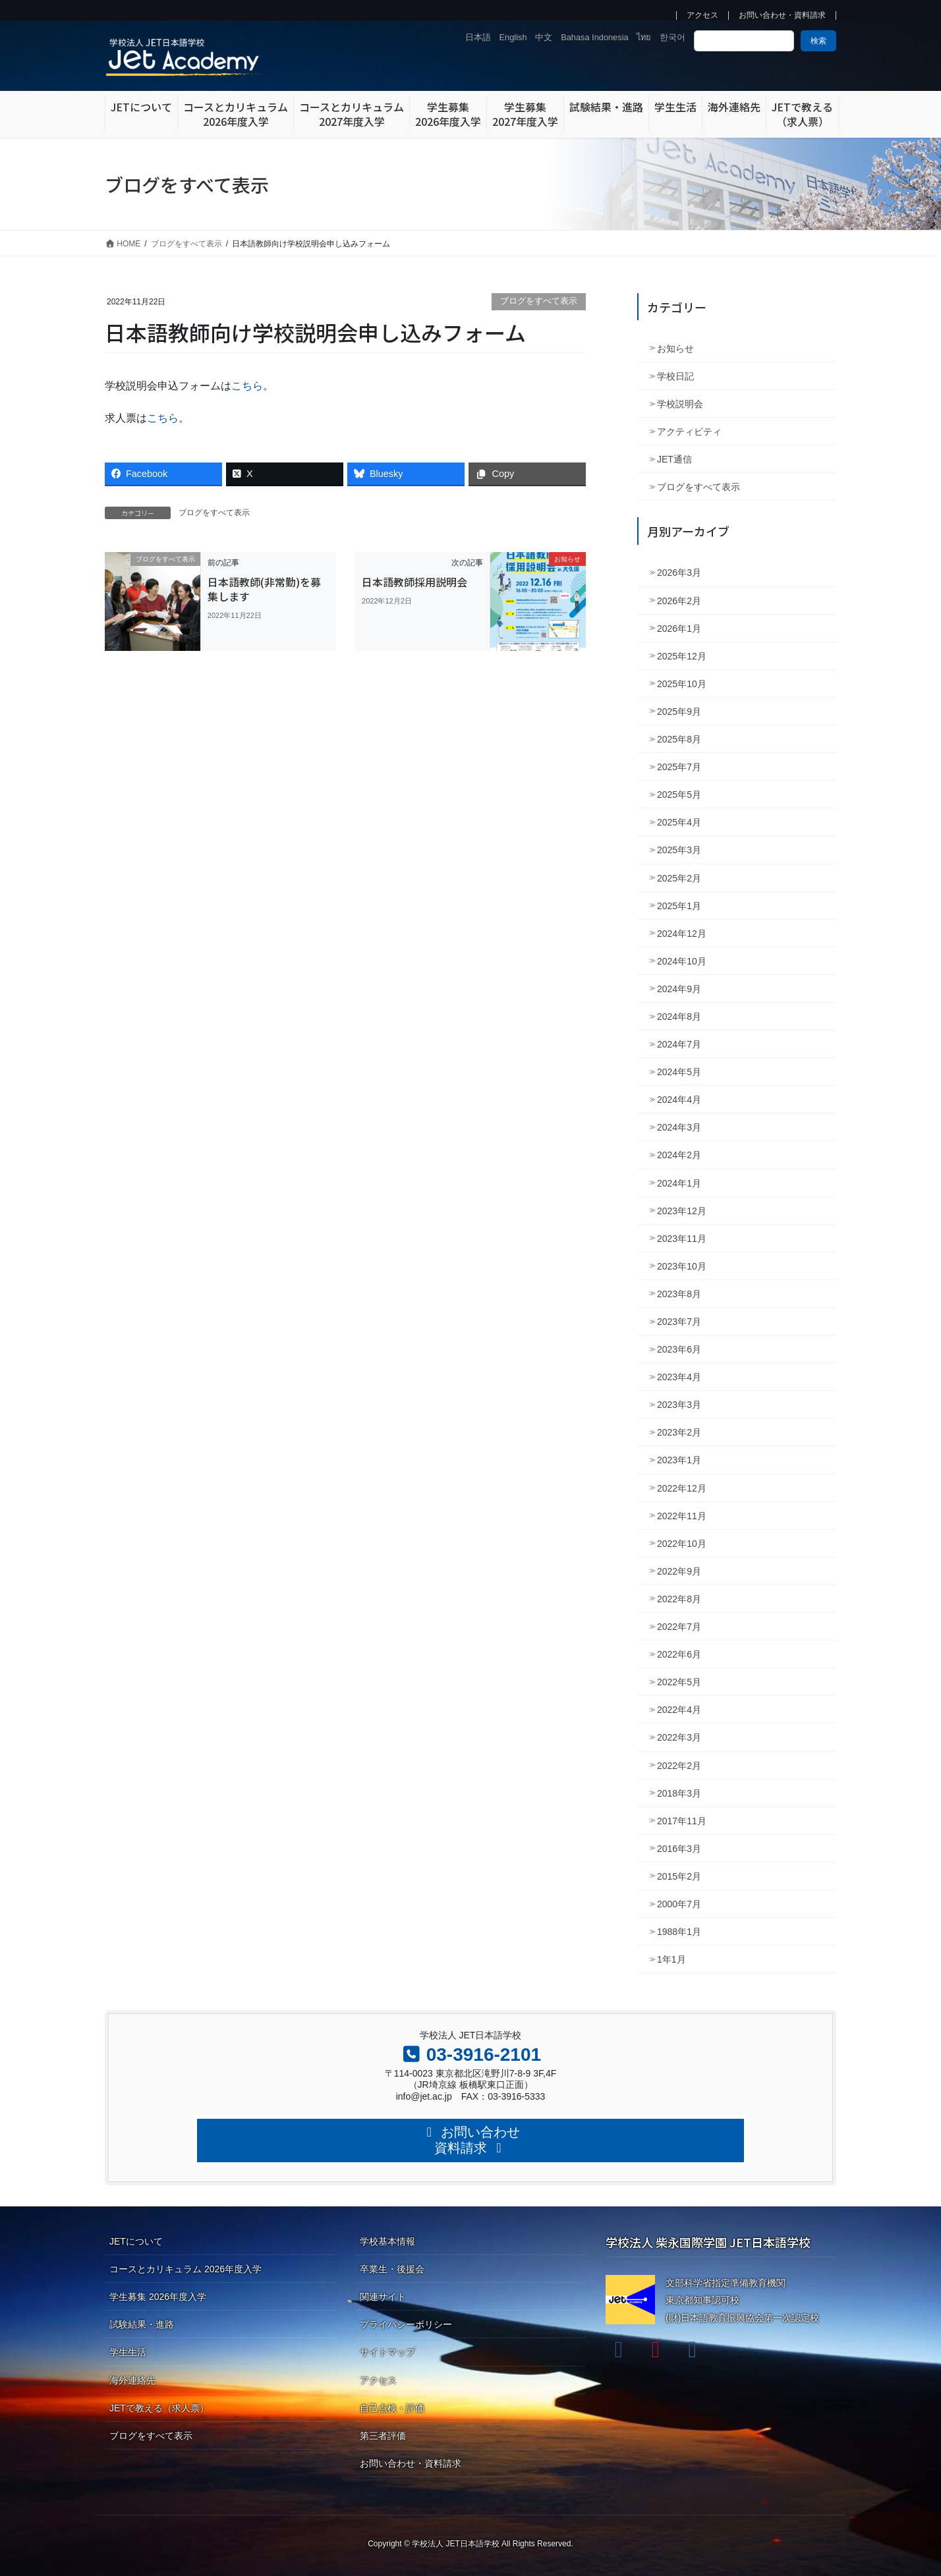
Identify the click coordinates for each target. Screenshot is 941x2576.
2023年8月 (679, 1294)
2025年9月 (679, 711)
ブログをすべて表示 (538, 301)
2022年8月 (679, 1599)
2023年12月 (681, 1211)
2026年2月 (679, 601)
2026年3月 (679, 572)
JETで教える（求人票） (159, 2408)
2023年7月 (679, 1321)
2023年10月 (681, 1266)
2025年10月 (681, 684)
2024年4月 (679, 1099)
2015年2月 (679, 1876)
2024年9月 (679, 989)
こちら (247, 385)
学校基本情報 (387, 2241)
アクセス (702, 15)
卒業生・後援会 (392, 2269)
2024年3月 (679, 1127)
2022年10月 (681, 1543)
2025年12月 (681, 656)
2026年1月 (679, 628)
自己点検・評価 (392, 2408)
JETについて (136, 2241)
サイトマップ (387, 2352)
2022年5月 (679, 1682)
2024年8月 (679, 1016)
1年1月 (671, 1959)
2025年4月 (679, 822)
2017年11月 (681, 1821)
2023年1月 (679, 1460)
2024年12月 (681, 933)
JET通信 (674, 459)
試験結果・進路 (141, 2324)
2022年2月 (679, 1765)
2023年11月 (681, 1238)
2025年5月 (679, 794)
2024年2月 (679, 1155)
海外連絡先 (132, 2380)
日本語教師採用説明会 (414, 582)
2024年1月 (679, 1183)
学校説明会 (680, 404)
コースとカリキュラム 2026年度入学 (185, 2269)
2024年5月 (679, 1072)
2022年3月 (679, 1737)
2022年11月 (681, 1516)
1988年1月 (679, 1931)
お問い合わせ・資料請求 (782, 15)
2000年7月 (679, 1904)
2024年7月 (679, 1044)
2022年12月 (681, 1488)
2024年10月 (681, 961)
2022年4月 (679, 1709)
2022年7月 (679, 1626)
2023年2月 (679, 1432)
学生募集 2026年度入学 (157, 2296)
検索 (818, 40)
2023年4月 (679, 1377)
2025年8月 (679, 739)
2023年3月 (679, 1404)
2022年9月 (679, 1571)
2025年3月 (679, 850)
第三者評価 (383, 2435)
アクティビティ (689, 431)
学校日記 (675, 376)
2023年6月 (679, 1349)
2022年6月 (679, 1654)
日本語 (478, 37)
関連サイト (383, 2296)
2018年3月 (679, 1793)
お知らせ (675, 348)
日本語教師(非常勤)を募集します (264, 589)
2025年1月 (679, 906)
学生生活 (127, 2352)
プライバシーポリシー (406, 2324)
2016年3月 (679, 1848)
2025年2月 (679, 878)
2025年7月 (679, 767)
